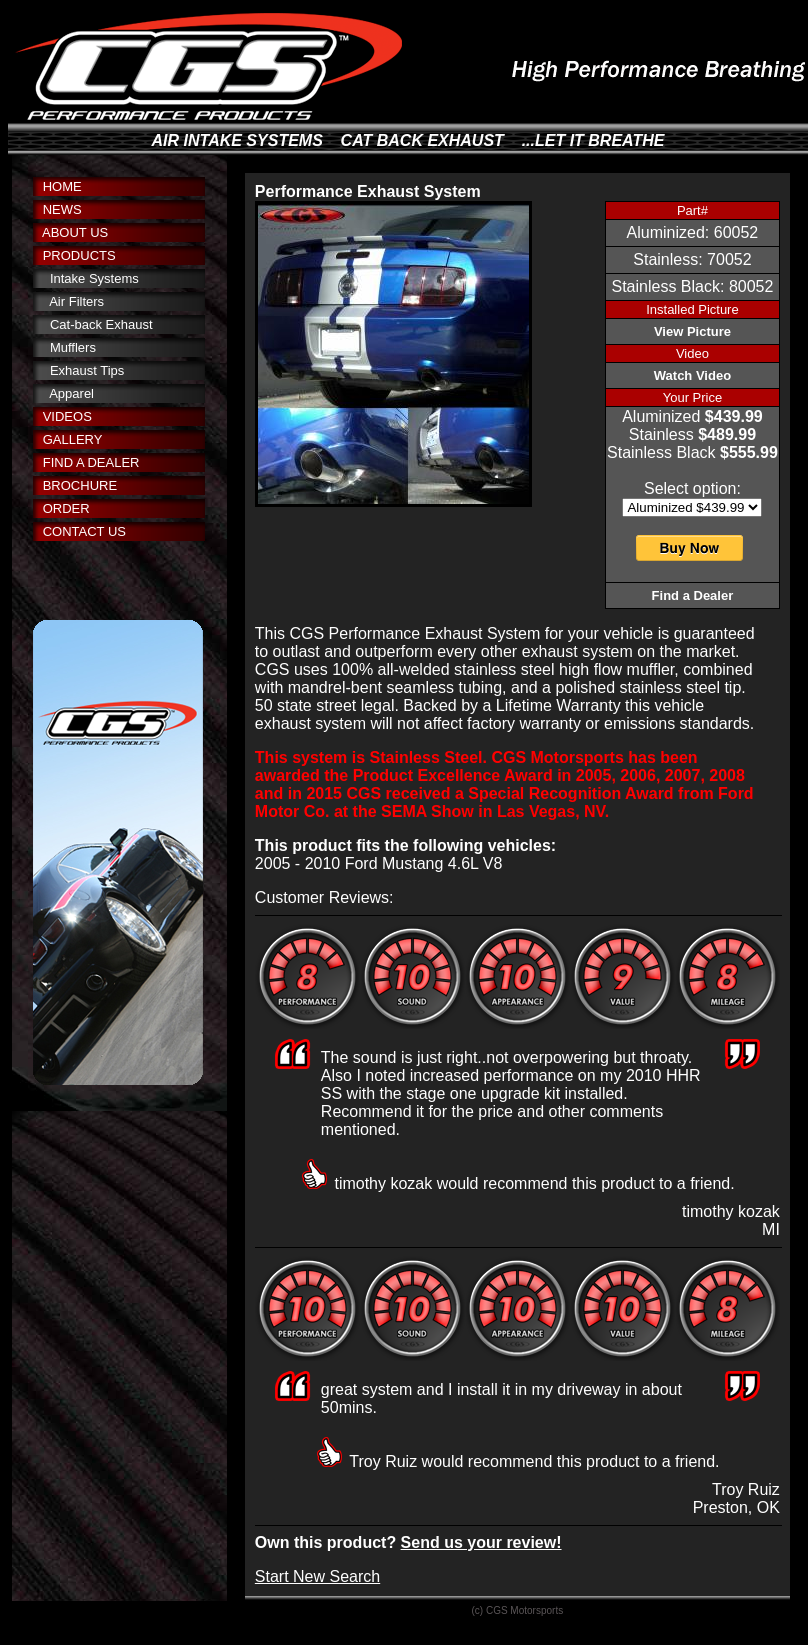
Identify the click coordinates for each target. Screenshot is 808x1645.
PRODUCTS (79, 255)
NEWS (62, 209)
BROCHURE (80, 485)
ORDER (66, 508)
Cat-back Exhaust (101, 324)
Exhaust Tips (87, 370)
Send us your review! (481, 1542)
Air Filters (76, 301)
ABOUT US (75, 232)
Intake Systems (94, 278)
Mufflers (73, 347)
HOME (62, 186)
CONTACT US (84, 531)
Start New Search (317, 1576)
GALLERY (73, 439)
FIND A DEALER (91, 462)
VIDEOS (67, 416)
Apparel (71, 393)
